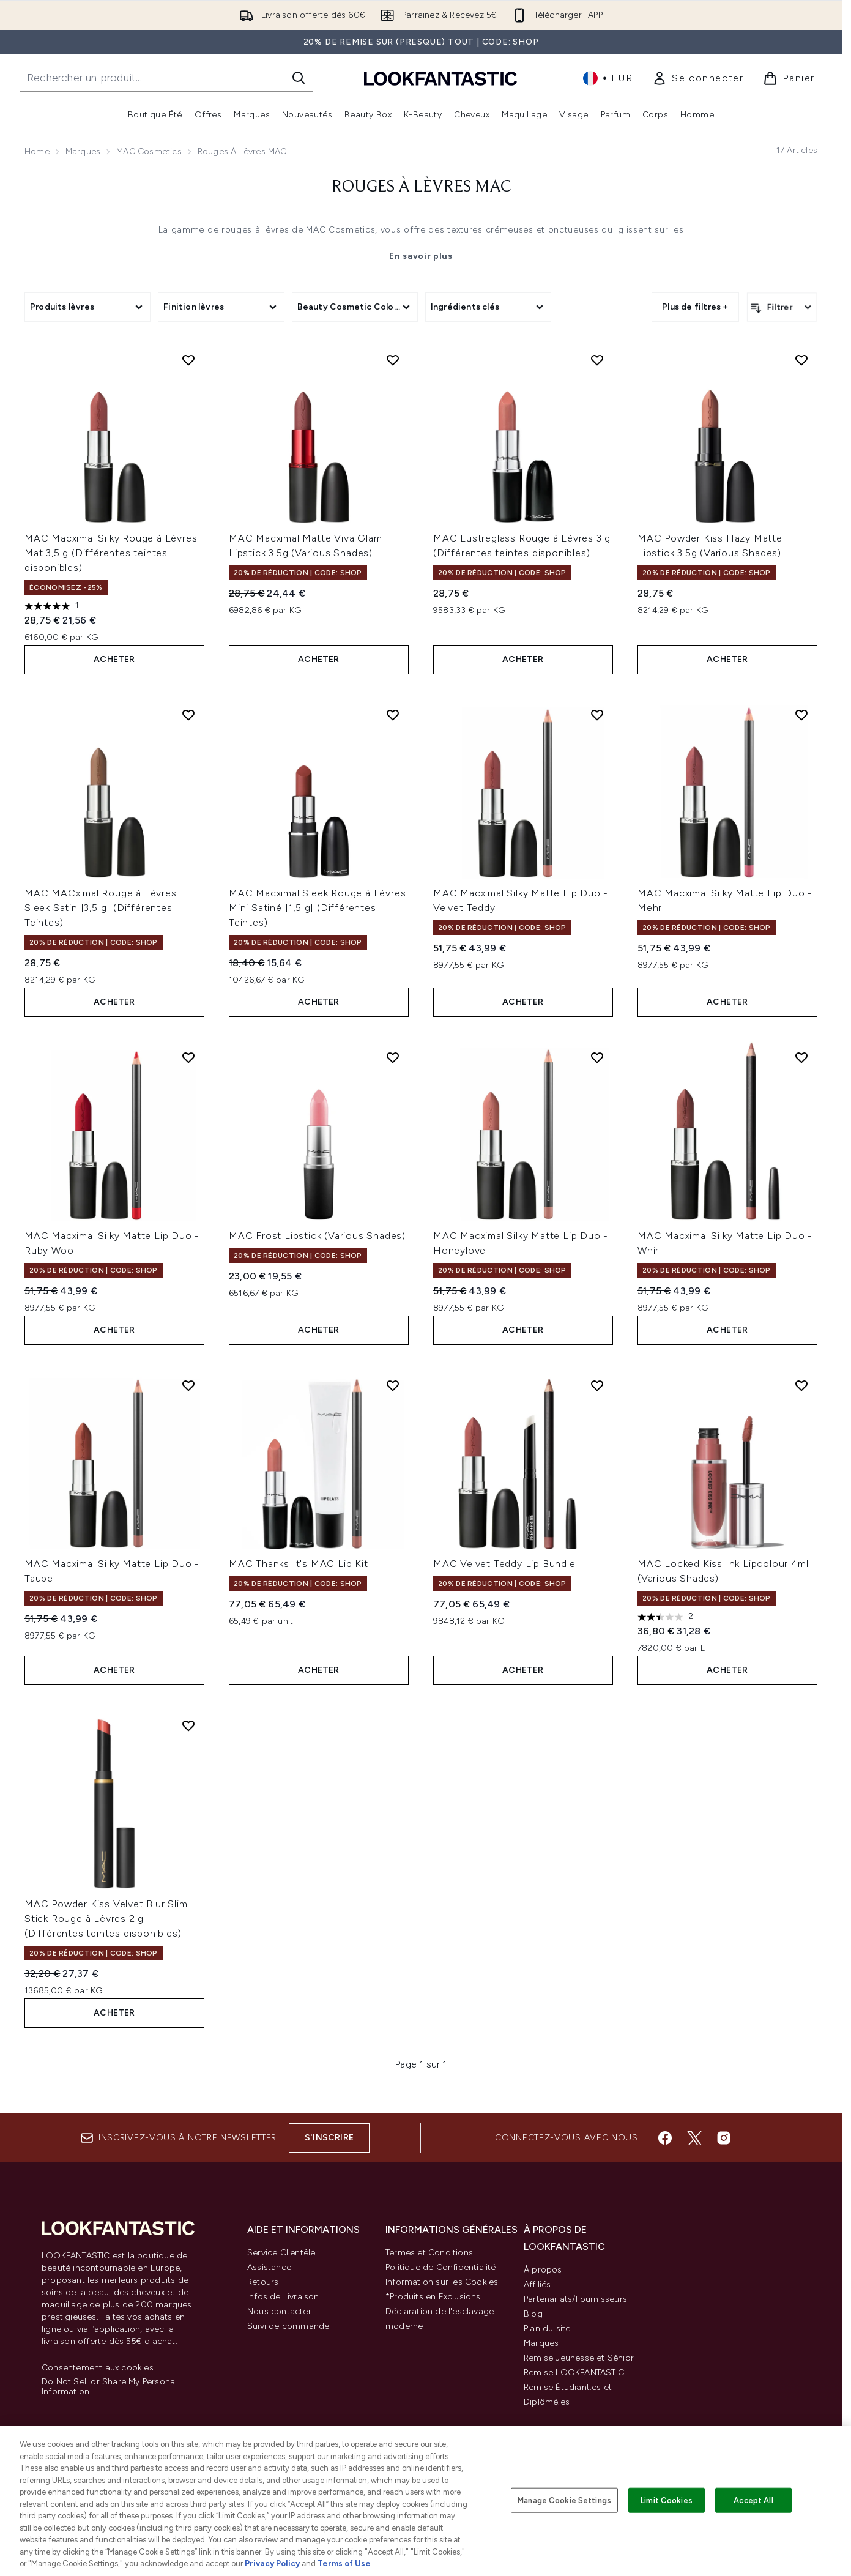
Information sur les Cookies (441, 2282)
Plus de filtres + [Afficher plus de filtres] (695, 307)
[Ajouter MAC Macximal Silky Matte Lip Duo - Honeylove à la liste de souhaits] (597, 1057)
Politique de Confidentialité (440, 2267)
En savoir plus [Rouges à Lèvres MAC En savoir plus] (421, 256)
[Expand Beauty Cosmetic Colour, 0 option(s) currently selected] (355, 307)
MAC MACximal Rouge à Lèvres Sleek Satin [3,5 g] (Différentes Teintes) (100, 907)
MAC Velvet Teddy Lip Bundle (504, 1563)
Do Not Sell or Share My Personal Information (109, 2387)
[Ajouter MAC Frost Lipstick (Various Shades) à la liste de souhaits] (392, 1057)
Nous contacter (279, 2311)
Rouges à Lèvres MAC (421, 187)
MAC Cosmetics (149, 151)
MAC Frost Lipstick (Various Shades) (317, 1235)
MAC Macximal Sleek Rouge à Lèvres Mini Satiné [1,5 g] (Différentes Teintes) (317, 907)
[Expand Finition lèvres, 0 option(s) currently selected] (221, 307)
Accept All (753, 2499)
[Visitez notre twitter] (694, 2138)
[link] (698, 78)
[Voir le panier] (789, 78)
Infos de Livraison (283, 2296)
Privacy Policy (272, 2563)
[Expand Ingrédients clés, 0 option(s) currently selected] (488, 307)
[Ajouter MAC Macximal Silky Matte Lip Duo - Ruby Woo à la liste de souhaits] (188, 1057)
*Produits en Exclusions (433, 2296)
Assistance (269, 2267)
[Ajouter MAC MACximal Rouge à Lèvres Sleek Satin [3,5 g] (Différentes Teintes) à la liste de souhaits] (188, 714)
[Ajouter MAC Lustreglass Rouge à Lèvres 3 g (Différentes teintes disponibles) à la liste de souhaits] (597, 359)
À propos (543, 2270)
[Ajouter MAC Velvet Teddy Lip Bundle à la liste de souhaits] (597, 1385)
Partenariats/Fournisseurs (575, 2299)
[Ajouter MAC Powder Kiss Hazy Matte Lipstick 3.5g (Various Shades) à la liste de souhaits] (801, 359)
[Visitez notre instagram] (723, 2138)
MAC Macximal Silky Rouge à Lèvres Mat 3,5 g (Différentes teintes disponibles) (110, 552)
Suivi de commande (288, 2326)
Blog (533, 2314)
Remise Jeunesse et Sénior (579, 2358)
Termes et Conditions (429, 2252)
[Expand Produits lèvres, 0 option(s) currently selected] (87, 307)
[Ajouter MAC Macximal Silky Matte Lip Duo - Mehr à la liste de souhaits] (801, 714)
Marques (82, 151)
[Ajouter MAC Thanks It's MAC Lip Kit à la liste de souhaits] (392, 1385)
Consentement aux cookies (98, 2368)
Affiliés (537, 2284)
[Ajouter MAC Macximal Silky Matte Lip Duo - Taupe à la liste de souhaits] (188, 1385)
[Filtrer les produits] (781, 307)
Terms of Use (344, 2563)
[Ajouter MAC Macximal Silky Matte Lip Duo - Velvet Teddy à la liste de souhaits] (597, 714)
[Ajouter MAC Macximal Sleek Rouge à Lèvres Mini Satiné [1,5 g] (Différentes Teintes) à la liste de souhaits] (392, 714)
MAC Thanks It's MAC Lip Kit (298, 1563)
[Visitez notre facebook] (665, 2138)
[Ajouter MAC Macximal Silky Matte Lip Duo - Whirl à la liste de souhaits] (801, 1057)
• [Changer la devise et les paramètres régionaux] (608, 78)
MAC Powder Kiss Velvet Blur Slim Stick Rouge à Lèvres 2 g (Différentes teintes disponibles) (106, 1918)
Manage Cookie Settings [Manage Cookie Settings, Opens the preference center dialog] (564, 2499)
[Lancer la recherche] (298, 77)
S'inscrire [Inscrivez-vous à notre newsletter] (329, 2137)
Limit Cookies (667, 2499)
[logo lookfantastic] (440, 78)
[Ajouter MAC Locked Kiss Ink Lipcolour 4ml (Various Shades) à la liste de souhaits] (801, 1385)
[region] (425, 2501)
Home (37, 151)
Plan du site (547, 2328)
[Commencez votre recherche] (166, 77)
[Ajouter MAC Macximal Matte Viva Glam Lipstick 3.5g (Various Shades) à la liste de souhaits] (392, 359)
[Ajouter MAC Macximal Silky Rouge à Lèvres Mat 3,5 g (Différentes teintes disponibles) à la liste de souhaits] (188, 359)
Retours (262, 2282)
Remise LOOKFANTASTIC (574, 2372)
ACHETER (114, 659)
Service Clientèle (281, 2252)
